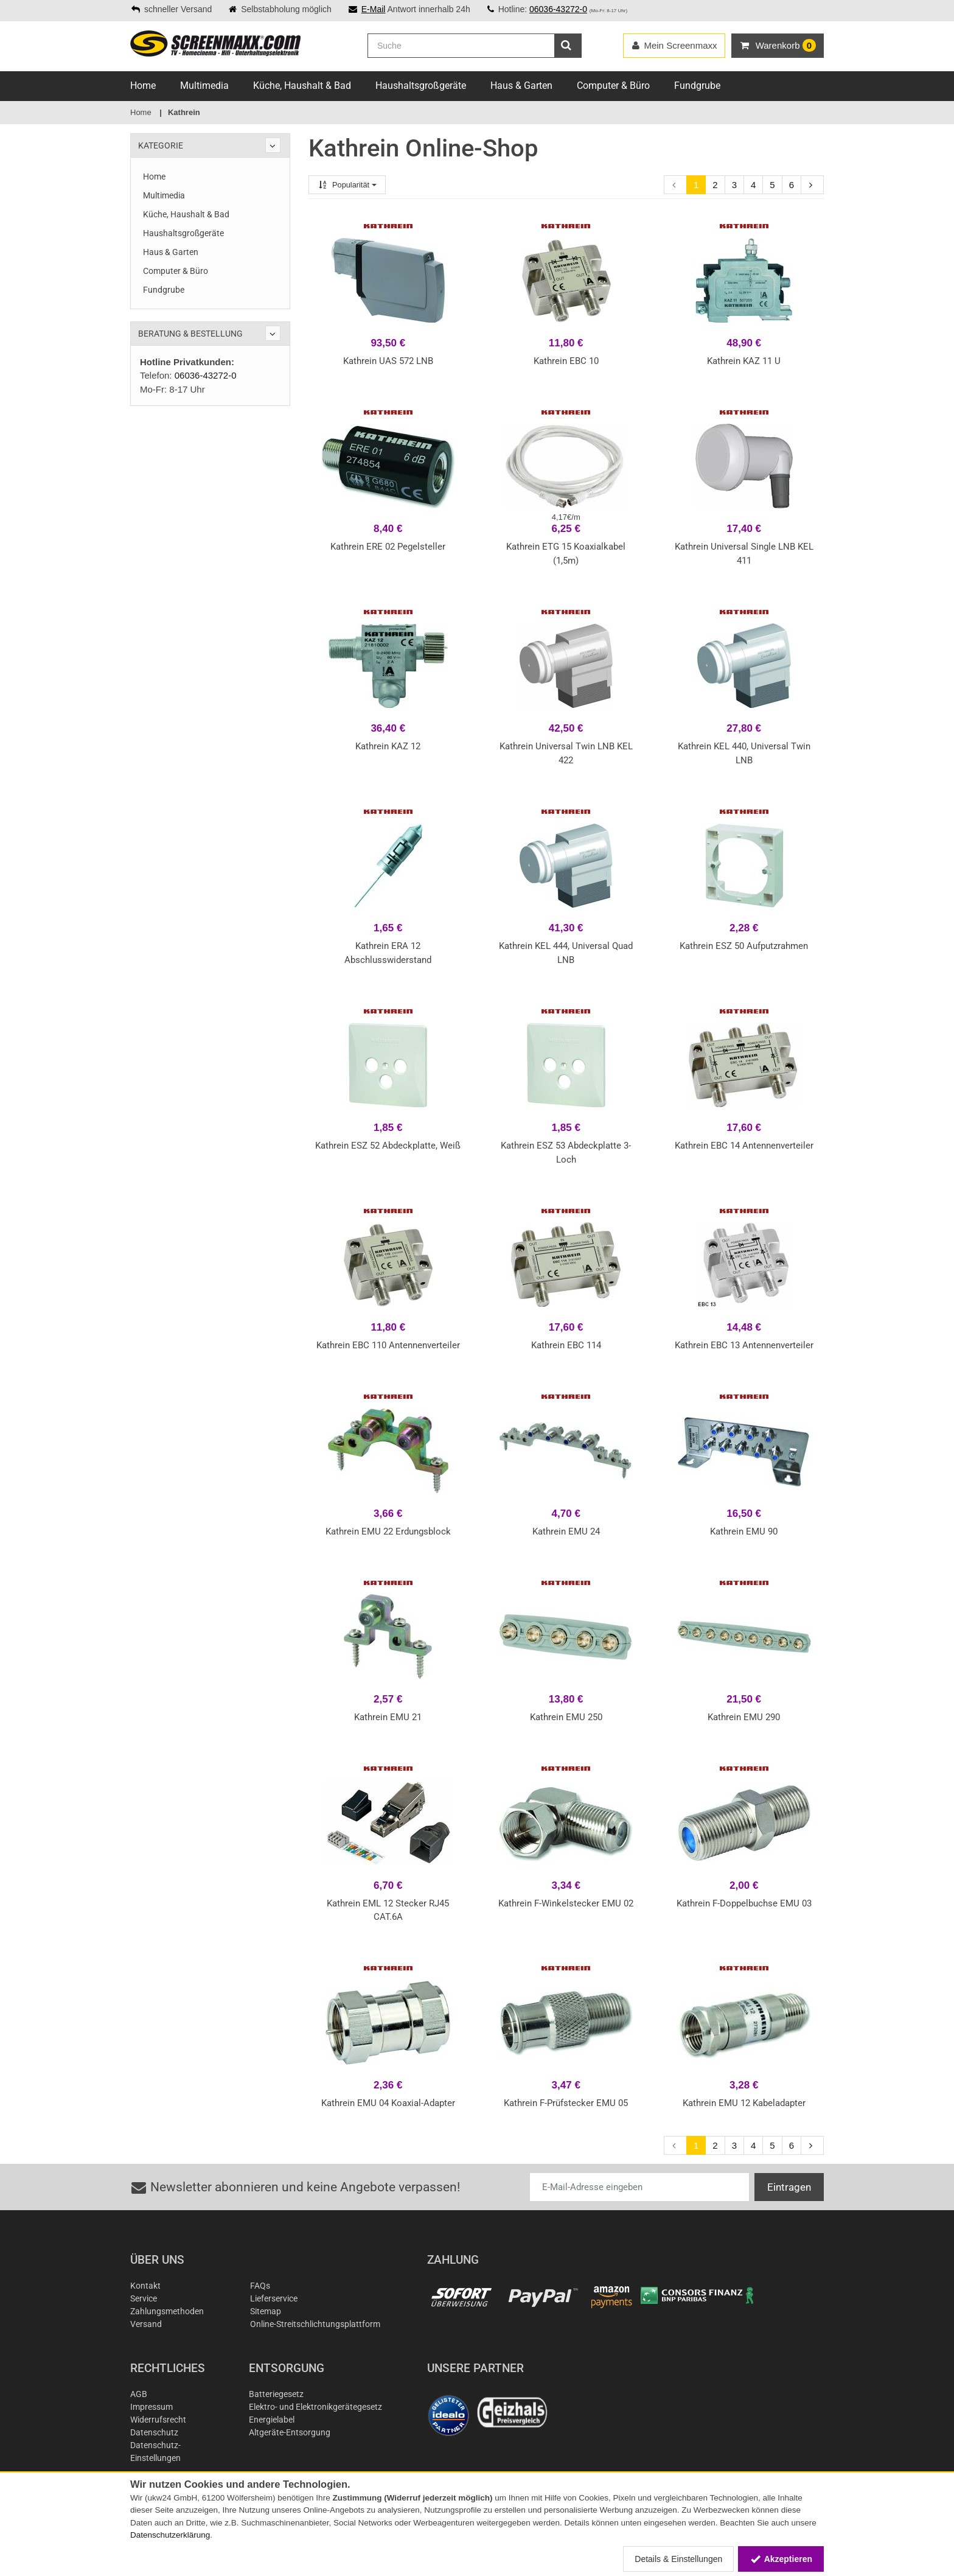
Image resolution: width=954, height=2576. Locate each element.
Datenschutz (154, 2432)
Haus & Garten (521, 85)
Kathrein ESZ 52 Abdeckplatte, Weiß (388, 1145)
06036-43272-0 (558, 9)
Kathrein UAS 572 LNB (388, 360)
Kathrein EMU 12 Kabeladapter (744, 2103)
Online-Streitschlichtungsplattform (315, 2324)
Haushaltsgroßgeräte (420, 85)
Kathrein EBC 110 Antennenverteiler (388, 1345)
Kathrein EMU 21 (388, 1717)
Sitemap (265, 2311)
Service (143, 2298)
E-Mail (373, 9)
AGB (138, 2394)
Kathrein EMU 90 (744, 1531)
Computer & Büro (613, 85)
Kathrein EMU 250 (566, 1717)
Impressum (151, 2407)
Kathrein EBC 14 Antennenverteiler (744, 1145)
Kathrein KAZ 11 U (744, 360)
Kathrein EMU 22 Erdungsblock (388, 1531)
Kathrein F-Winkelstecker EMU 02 (565, 1903)
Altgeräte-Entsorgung (289, 2432)
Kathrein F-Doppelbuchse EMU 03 (744, 1903)
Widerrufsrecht (158, 2419)
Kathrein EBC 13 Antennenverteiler (744, 1345)
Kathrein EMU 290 (744, 1717)
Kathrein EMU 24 (566, 1531)
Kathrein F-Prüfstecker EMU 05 (566, 2103)
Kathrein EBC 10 (566, 360)
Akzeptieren (781, 2559)
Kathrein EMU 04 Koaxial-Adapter (388, 2103)
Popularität (347, 184)
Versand (146, 2324)
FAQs (260, 2286)
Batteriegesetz (276, 2394)
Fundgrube (697, 85)
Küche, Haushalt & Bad (302, 85)
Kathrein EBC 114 (566, 1345)
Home (143, 85)
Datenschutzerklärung (170, 2534)
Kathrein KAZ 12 (387, 746)
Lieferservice (274, 2298)
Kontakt (145, 2286)
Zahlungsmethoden (167, 2311)
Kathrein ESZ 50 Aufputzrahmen (744, 945)
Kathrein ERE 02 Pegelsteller (387, 546)
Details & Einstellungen (678, 2559)
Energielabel (271, 2419)
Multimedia (204, 85)
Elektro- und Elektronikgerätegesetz (315, 2407)
